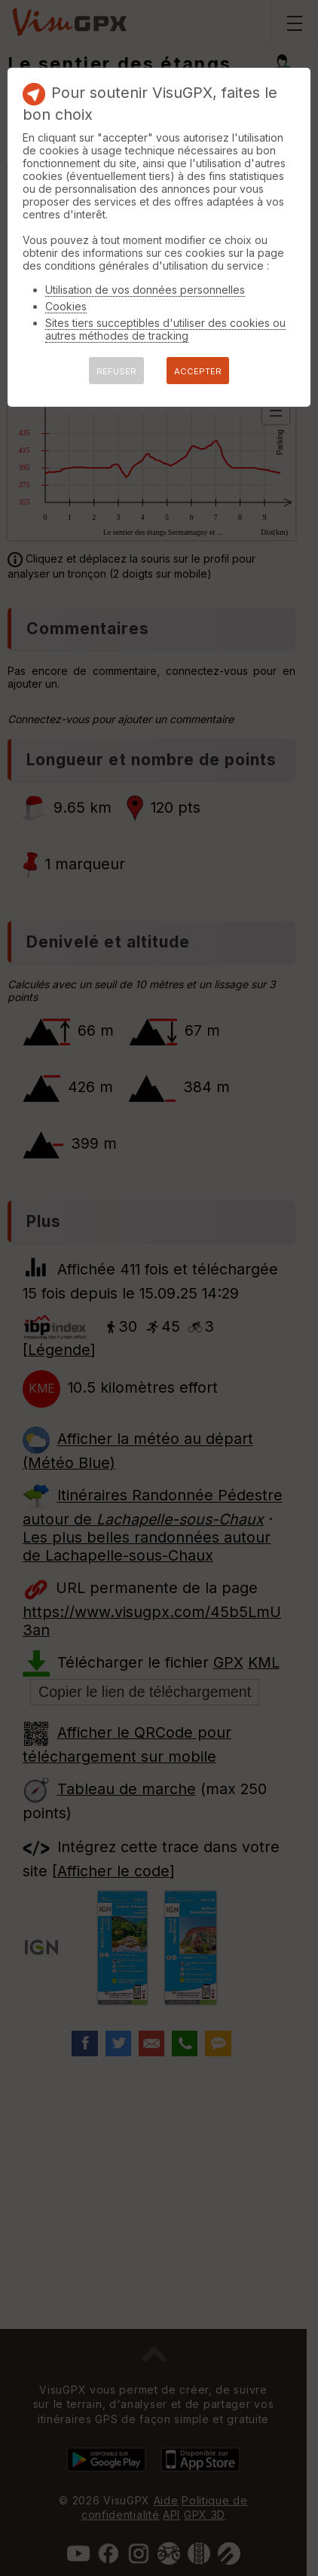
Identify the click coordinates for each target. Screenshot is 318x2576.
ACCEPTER (198, 371)
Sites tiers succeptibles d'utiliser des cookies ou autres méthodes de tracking (165, 329)
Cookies (66, 306)
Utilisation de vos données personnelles (145, 289)
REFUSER (116, 371)
